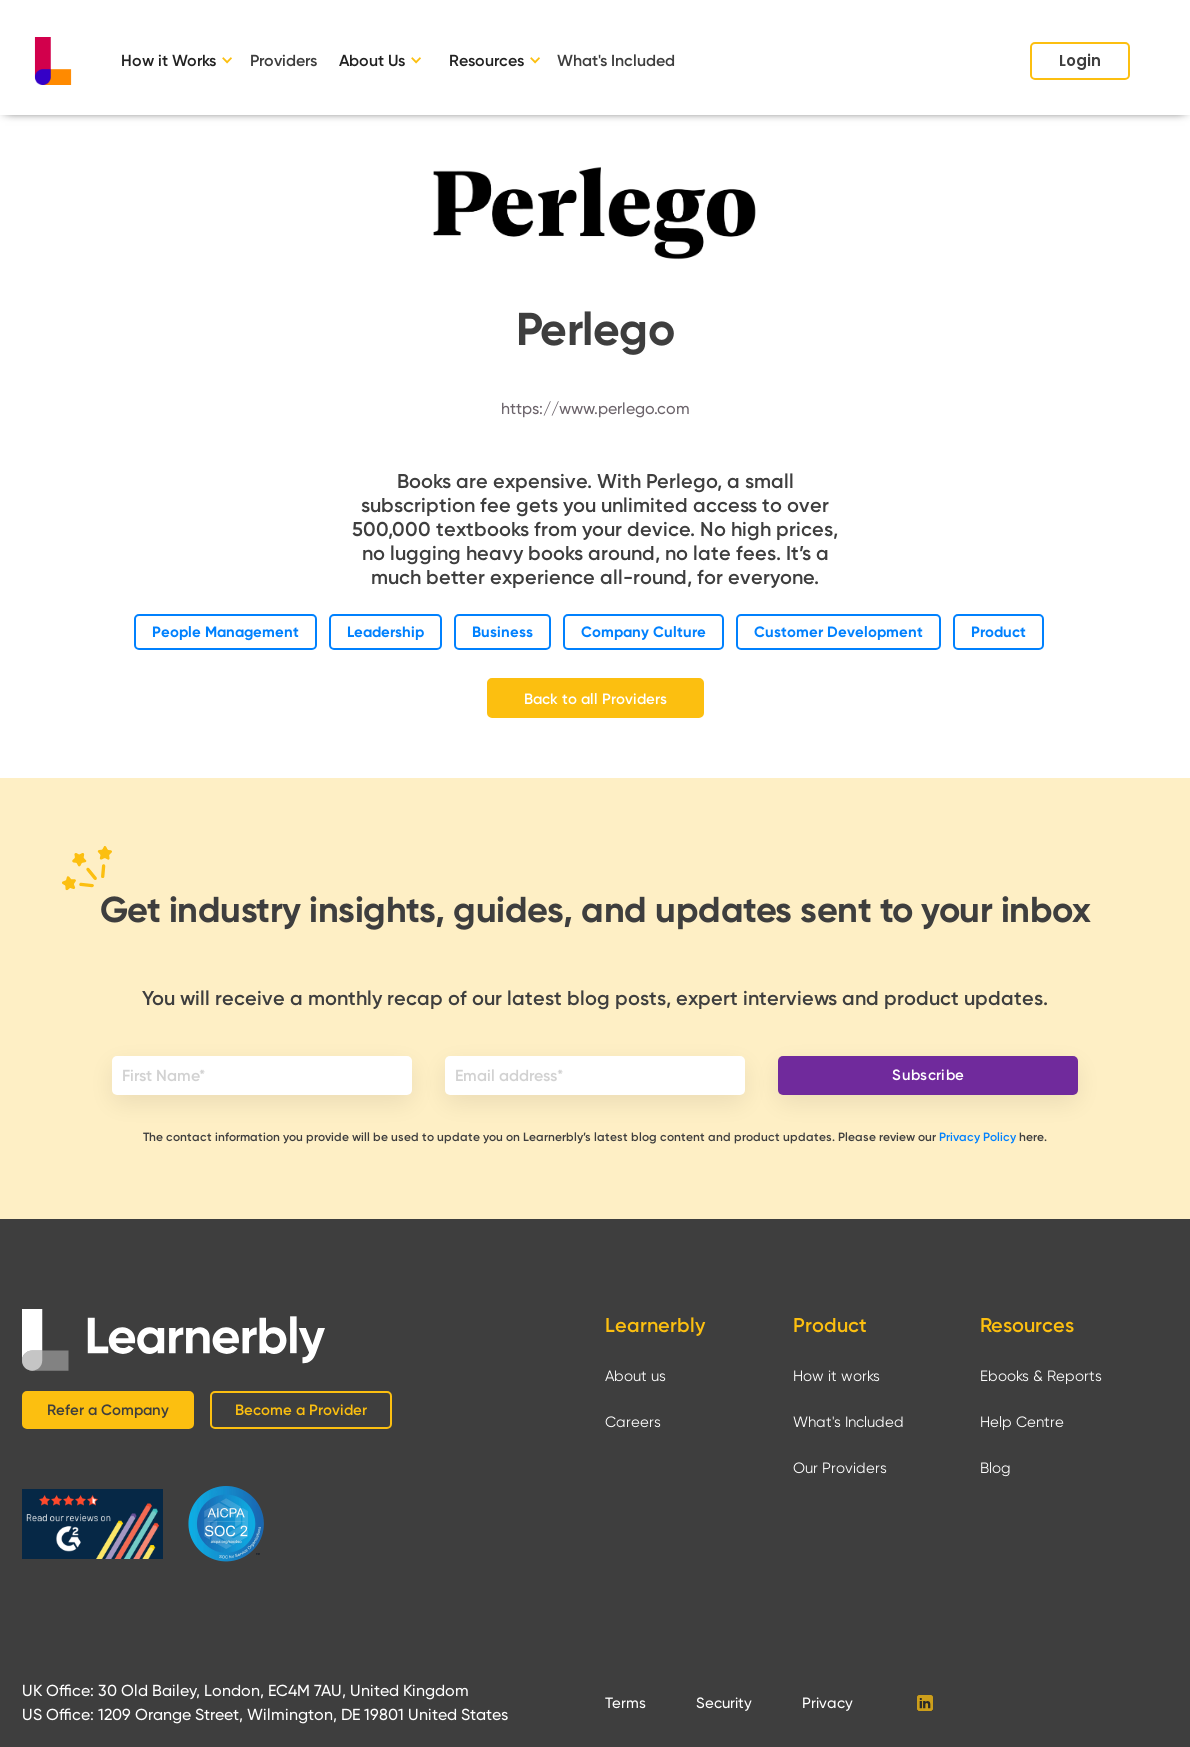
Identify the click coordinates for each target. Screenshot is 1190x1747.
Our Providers (840, 1468)
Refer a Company (108, 1410)
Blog (995, 1468)
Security (724, 1703)
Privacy (827, 1703)
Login (1080, 60)
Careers (633, 1422)
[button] (180, 61)
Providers (283, 60)
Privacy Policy (977, 1137)
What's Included (616, 60)
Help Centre (1022, 1422)
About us (635, 1376)
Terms (625, 1703)
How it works (836, 1376)
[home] (53, 61)
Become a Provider (301, 1410)
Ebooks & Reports (1041, 1376)
